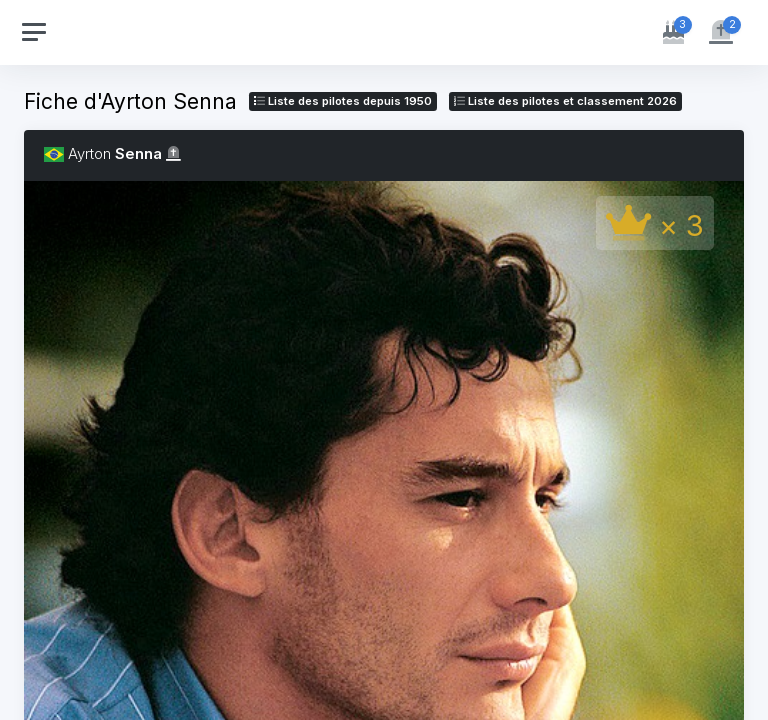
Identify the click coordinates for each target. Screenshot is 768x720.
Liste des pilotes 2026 (565, 101)
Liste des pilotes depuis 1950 (343, 101)
